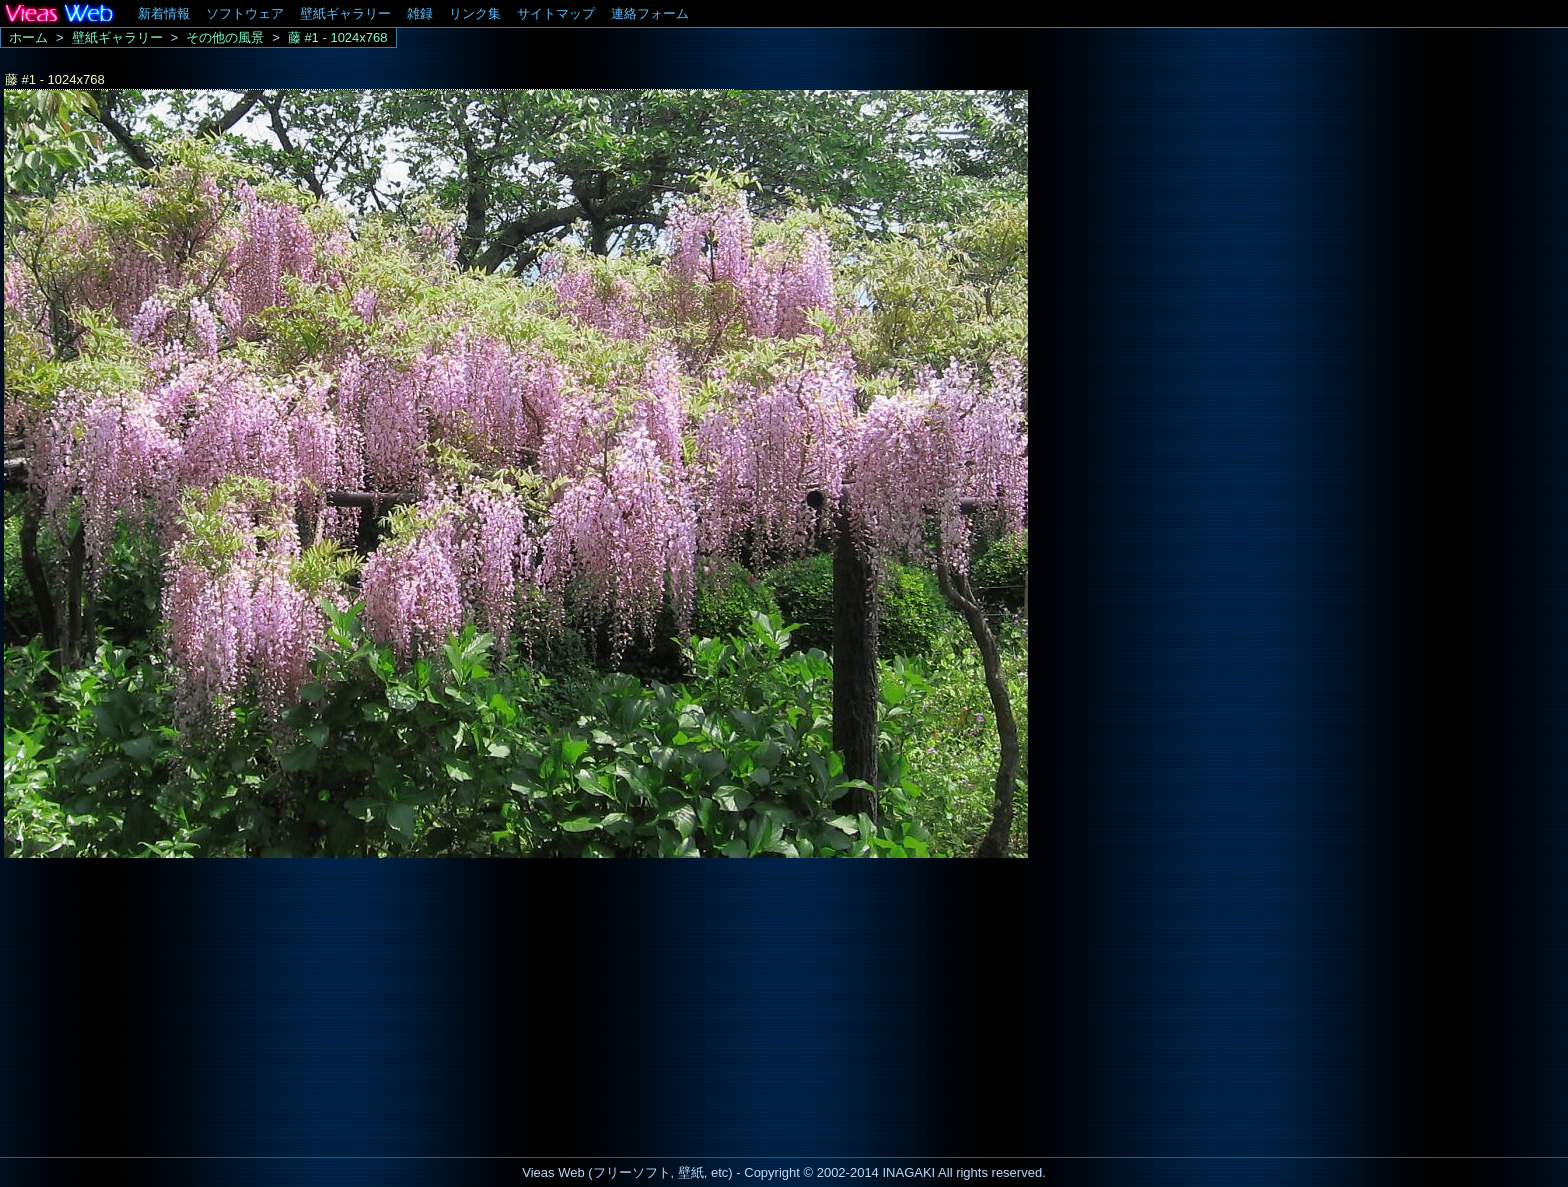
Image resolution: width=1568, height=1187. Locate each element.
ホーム (28, 37)
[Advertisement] (168, 1002)
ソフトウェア (245, 13)
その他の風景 (225, 37)
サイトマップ (556, 13)
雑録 (420, 13)
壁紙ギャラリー (345, 13)
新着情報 (164, 13)
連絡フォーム (650, 13)
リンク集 (475, 13)
